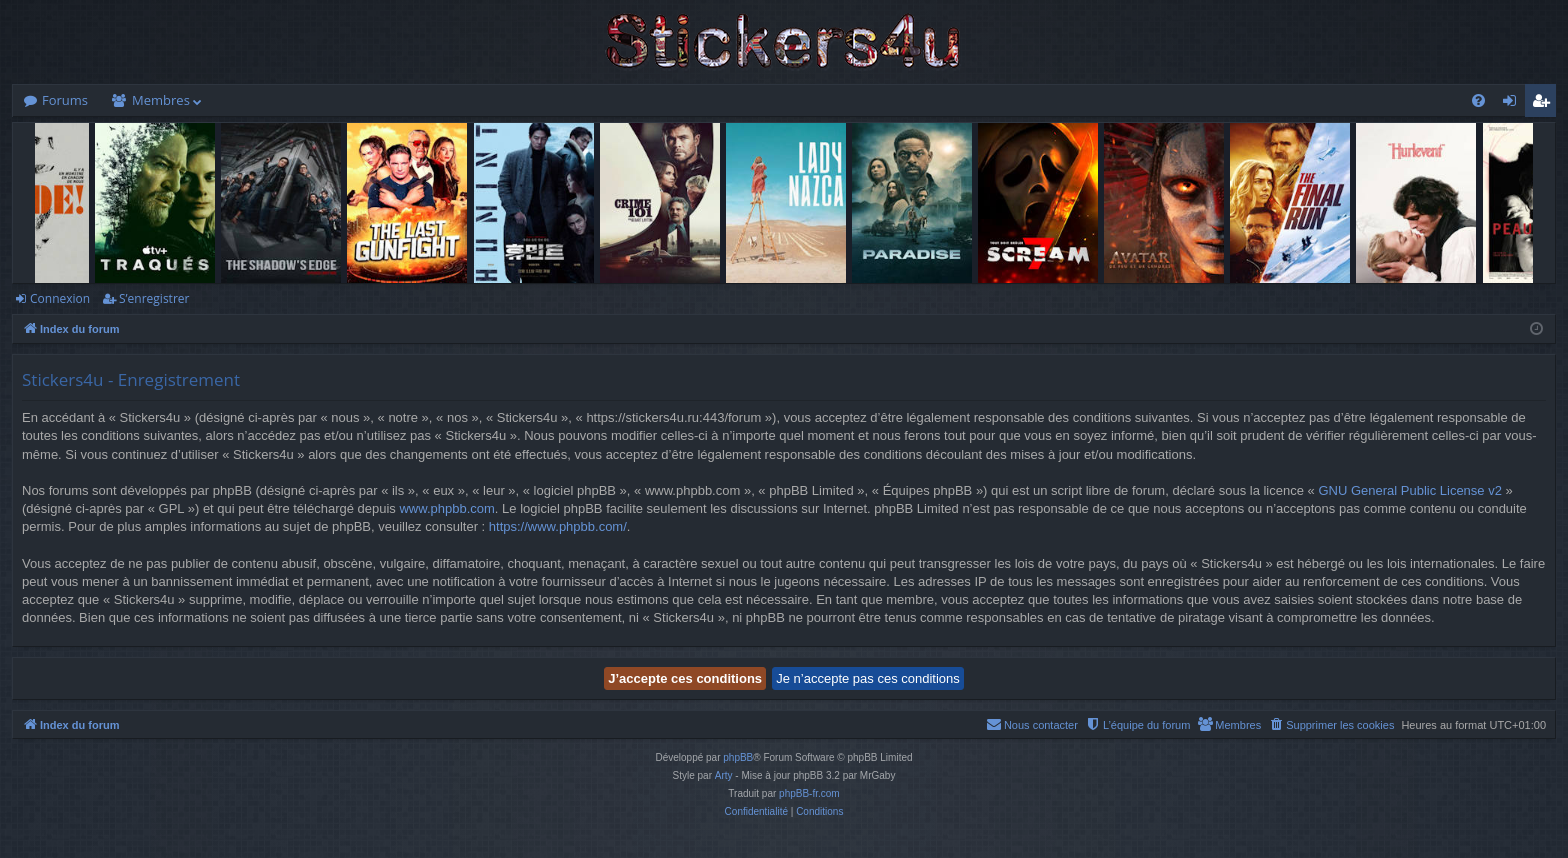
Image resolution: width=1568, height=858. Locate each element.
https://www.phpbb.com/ (558, 526)
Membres (161, 100)
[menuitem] (1478, 100)
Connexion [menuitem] (1514, 104)
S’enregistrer (154, 298)
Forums (65, 100)
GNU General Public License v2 (1410, 490)
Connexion (60, 298)
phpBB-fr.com (809, 793)
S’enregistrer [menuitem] (1545, 104)
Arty (724, 775)
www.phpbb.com (446, 508)
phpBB (738, 757)
